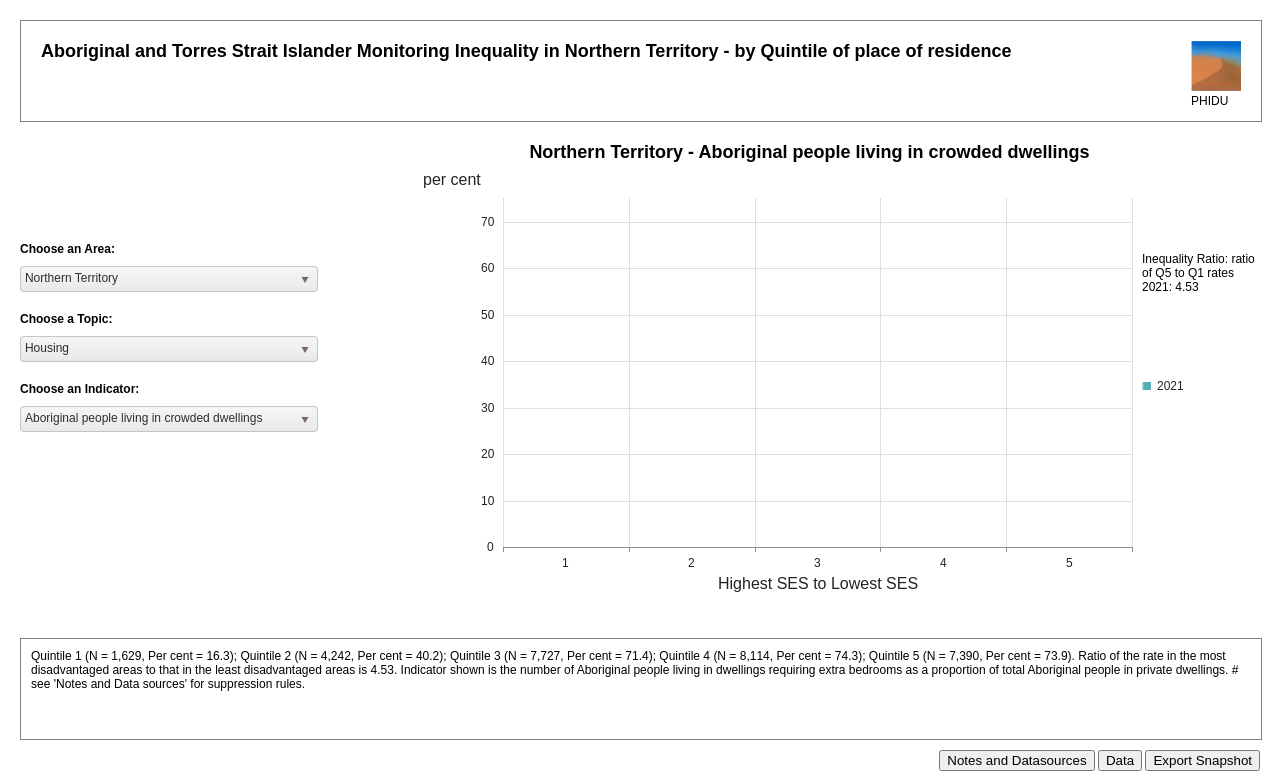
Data (1120, 760)
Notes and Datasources (1016, 760)
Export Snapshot (1202, 760)
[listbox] (169, 279)
